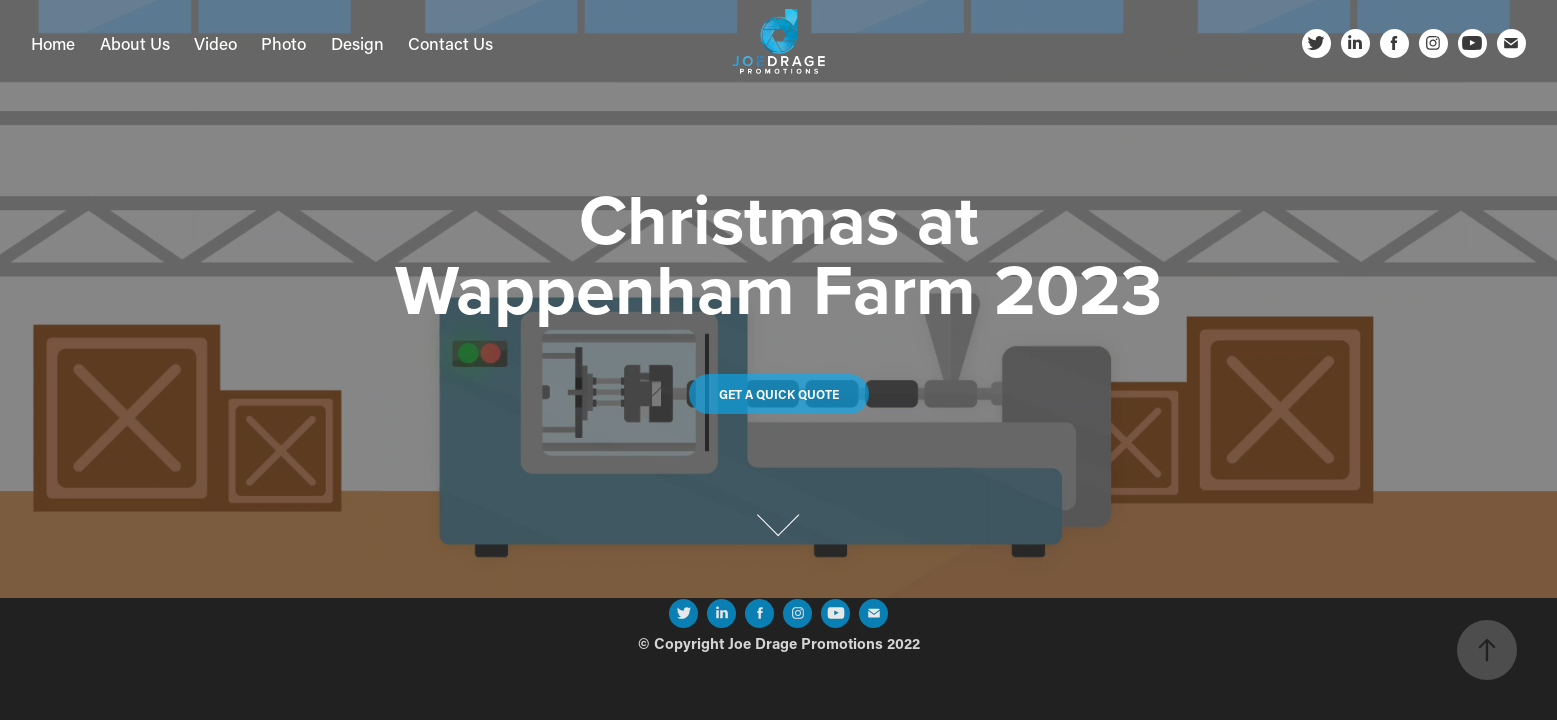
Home (53, 43)
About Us (135, 43)
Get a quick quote (779, 394)
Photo (283, 43)
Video (215, 43)
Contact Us (450, 43)
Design (357, 43)
